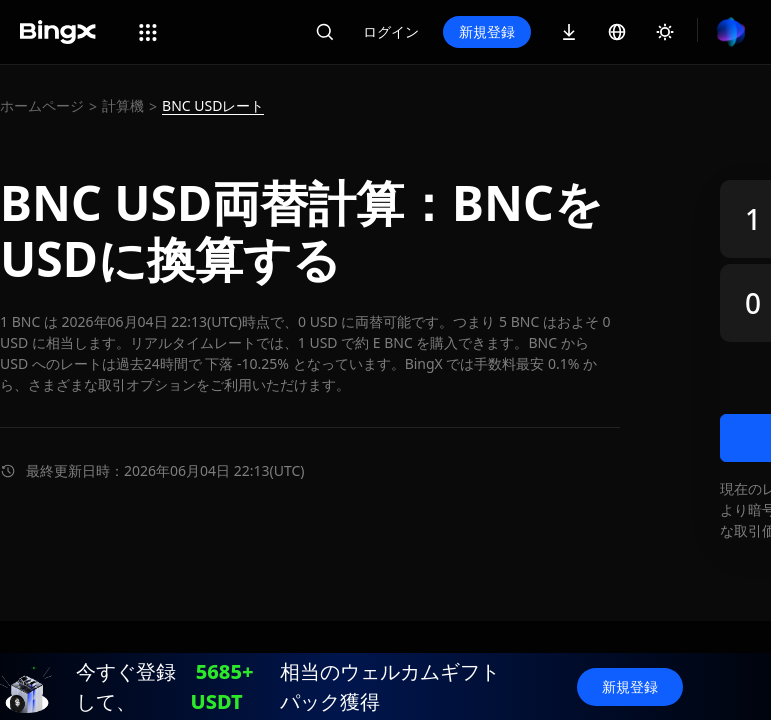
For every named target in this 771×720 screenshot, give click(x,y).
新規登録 (487, 31)
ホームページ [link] (42, 105)
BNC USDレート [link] (213, 105)
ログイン (391, 31)
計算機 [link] (123, 105)
